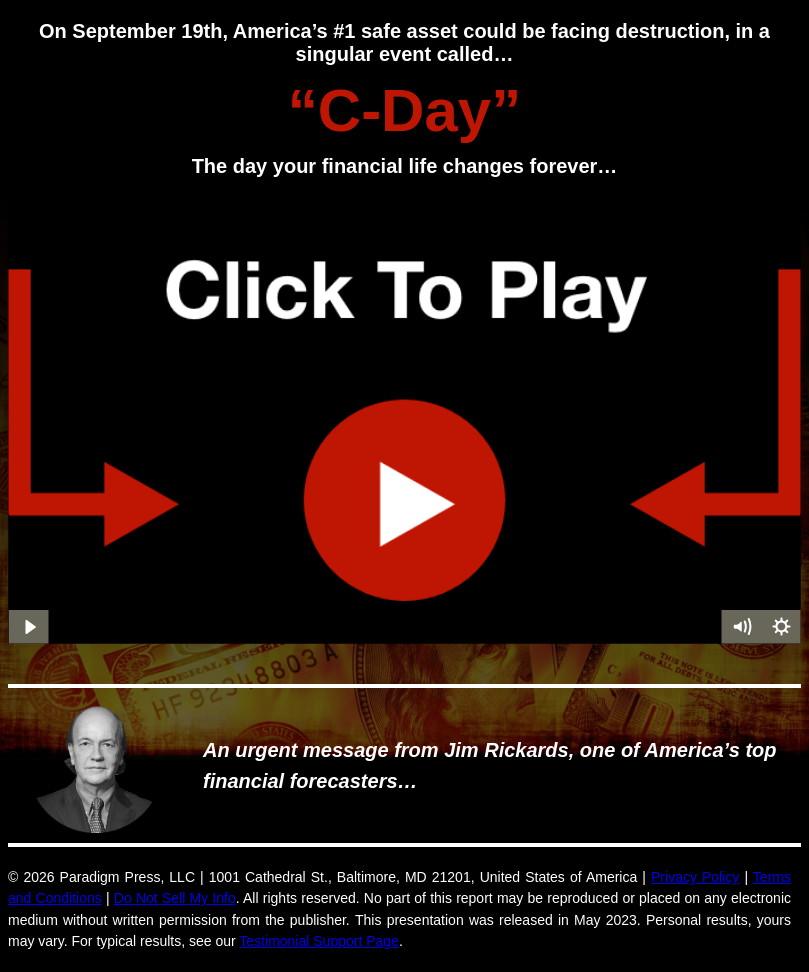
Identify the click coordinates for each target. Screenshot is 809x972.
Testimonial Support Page (319, 941)
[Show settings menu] (781, 627)
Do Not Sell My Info (175, 898)
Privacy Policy (695, 877)
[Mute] (741, 627)
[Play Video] (28, 627)
